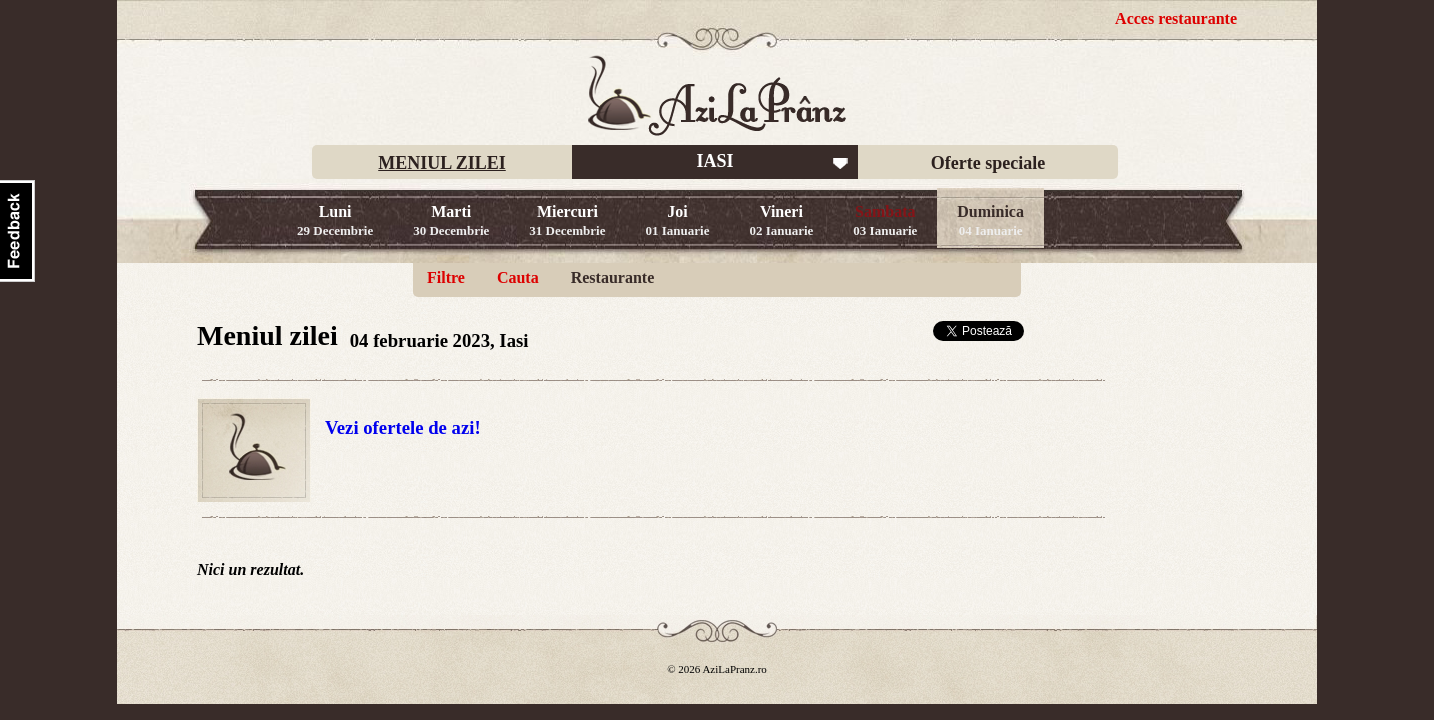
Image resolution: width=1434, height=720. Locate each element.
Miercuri (567, 220)
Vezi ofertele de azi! (403, 427)
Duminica (990, 220)
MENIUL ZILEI (442, 163)
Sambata (885, 220)
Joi (678, 220)
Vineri (781, 220)
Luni (335, 220)
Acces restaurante (1176, 18)
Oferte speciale (988, 163)
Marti (451, 220)
